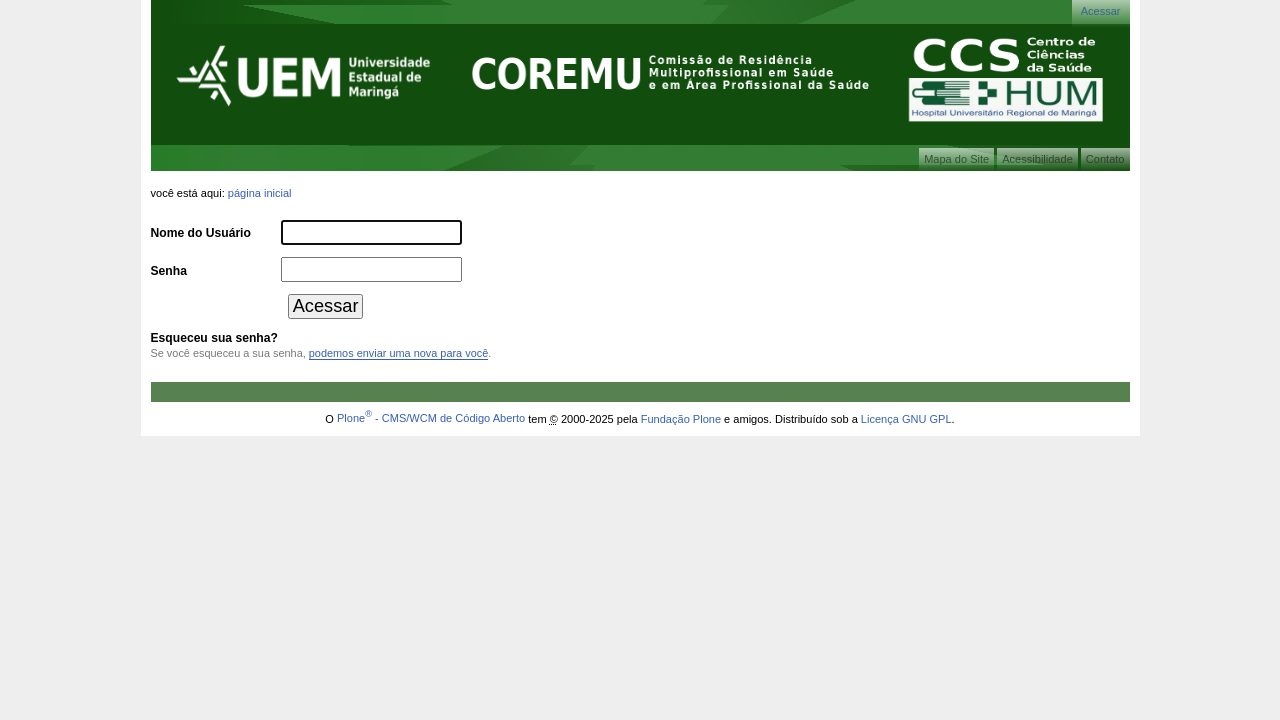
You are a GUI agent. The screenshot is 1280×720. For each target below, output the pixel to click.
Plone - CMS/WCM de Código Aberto (431, 418)
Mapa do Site (956, 159)
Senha (169, 271)
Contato (1105, 159)
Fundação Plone (681, 418)
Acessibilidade (1037, 159)
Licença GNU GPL (906, 418)
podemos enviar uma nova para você (398, 353)
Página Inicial (260, 193)
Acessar (1101, 11)
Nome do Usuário (201, 233)
